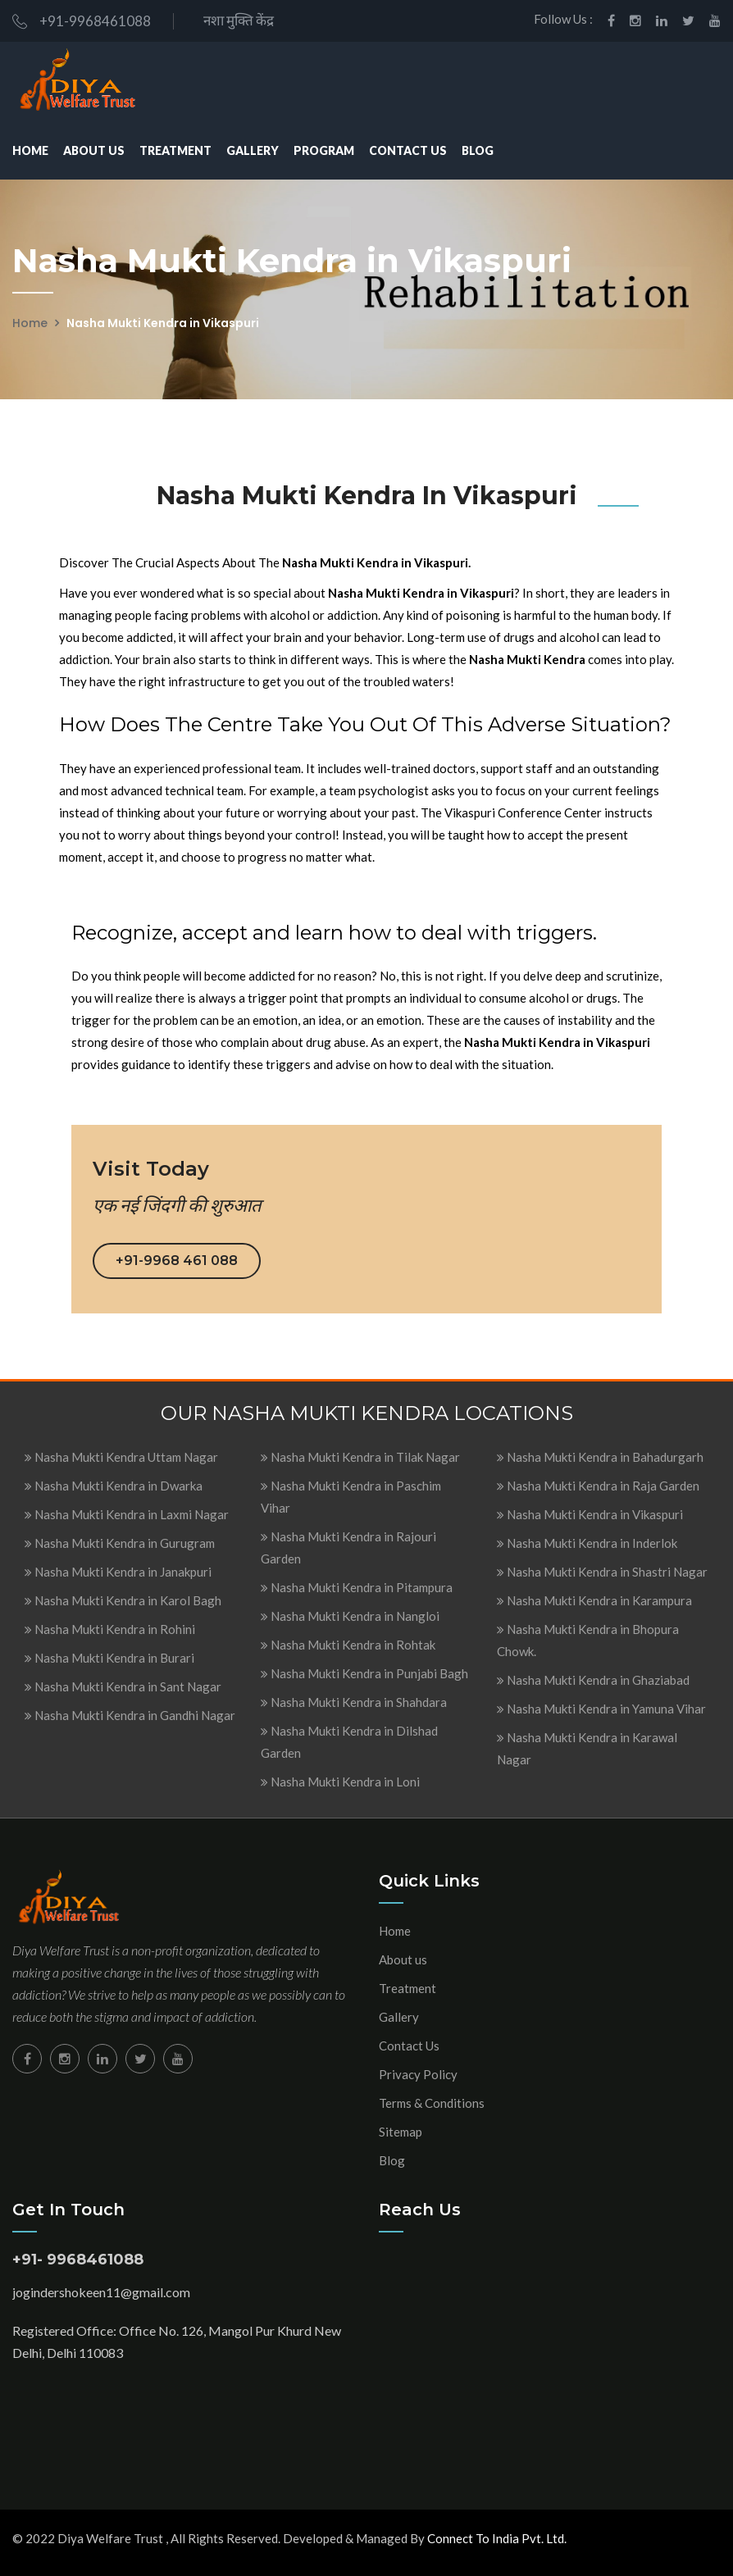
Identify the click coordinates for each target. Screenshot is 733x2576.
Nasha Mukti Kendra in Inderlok (587, 1543)
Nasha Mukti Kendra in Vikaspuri (590, 1514)
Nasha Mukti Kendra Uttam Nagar (121, 1457)
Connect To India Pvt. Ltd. (497, 2538)
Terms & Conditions (432, 2103)
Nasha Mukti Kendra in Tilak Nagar (360, 1457)
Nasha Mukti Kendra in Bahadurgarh (600, 1457)
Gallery (252, 150)
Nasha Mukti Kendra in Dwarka (114, 1485)
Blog (478, 150)
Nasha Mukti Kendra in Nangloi (350, 1616)
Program (324, 150)
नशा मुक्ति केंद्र (236, 20)
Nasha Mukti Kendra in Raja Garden (598, 1485)
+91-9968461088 (81, 21)
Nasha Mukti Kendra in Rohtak (348, 1644)
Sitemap (400, 2131)
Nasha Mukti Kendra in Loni (340, 1781)
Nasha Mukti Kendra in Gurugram (120, 1543)
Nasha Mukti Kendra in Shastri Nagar (602, 1571)
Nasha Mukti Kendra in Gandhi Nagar (130, 1715)
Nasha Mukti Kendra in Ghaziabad (593, 1680)
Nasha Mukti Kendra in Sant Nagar (123, 1686)
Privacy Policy (418, 2074)
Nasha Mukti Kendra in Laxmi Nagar (127, 1514)
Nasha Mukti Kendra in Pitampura (357, 1587)
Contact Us (408, 150)
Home (30, 150)
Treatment (175, 150)
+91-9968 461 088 (177, 1260)
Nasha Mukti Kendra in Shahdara (354, 1702)
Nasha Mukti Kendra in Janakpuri (118, 1571)
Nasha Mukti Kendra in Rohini (110, 1629)
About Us (94, 150)
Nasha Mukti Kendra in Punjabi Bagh (364, 1673)
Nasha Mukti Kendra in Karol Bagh (123, 1600)
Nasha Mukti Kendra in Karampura (594, 1600)
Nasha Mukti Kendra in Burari (109, 1657)
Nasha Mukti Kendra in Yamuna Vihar (601, 1708)
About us (403, 1959)
